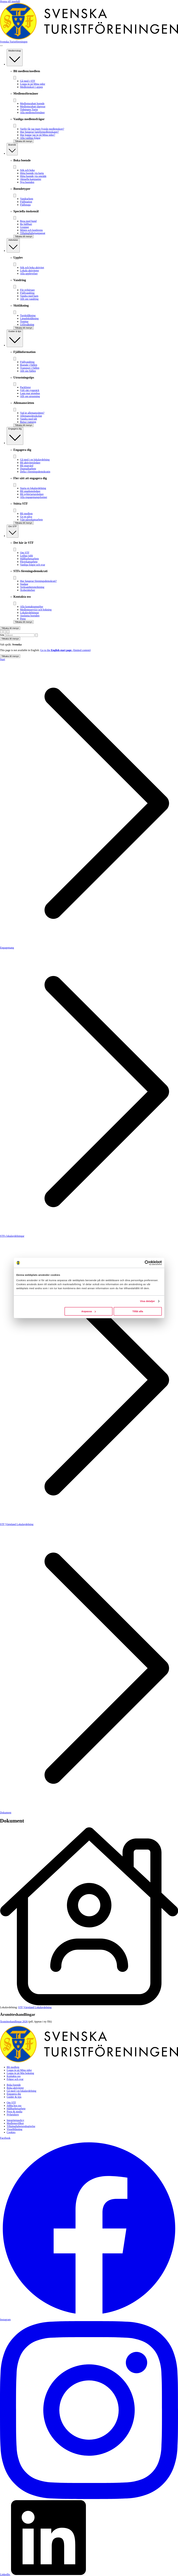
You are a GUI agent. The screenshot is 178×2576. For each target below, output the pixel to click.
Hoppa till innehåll (10, 1)
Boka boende (14, 2084)
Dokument (5, 1812)
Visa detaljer (147, 1301)
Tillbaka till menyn (10, 628)
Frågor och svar (15, 2079)
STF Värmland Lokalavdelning (16, 1524)
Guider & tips (14, 2096)
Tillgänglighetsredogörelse (21, 2126)
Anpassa (88, 1311)
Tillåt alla (137, 1311)
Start (2, 659)
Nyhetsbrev (13, 2114)
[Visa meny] (1, 45)
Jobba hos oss (14, 2105)
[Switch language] (1, 631)
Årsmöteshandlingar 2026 (14, 2021)
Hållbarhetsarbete (16, 2108)
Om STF (11, 2102)
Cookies (11, 2132)
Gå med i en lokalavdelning (21, 2090)
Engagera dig (14, 2093)
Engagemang (7, 947)
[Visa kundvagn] (8, 631)
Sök (2, 635)
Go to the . (65, 650)
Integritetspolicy (15, 2120)
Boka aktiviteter (15, 2087)
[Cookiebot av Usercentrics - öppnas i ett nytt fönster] (147, 1262)
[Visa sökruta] (4, 631)
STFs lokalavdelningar (12, 1236)
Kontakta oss (14, 2076)
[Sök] (36, 635)
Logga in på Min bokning (20, 2073)
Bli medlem (13, 2067)
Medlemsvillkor (15, 2123)
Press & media (14, 2111)
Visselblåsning (14, 2129)
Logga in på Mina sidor (19, 2070)
